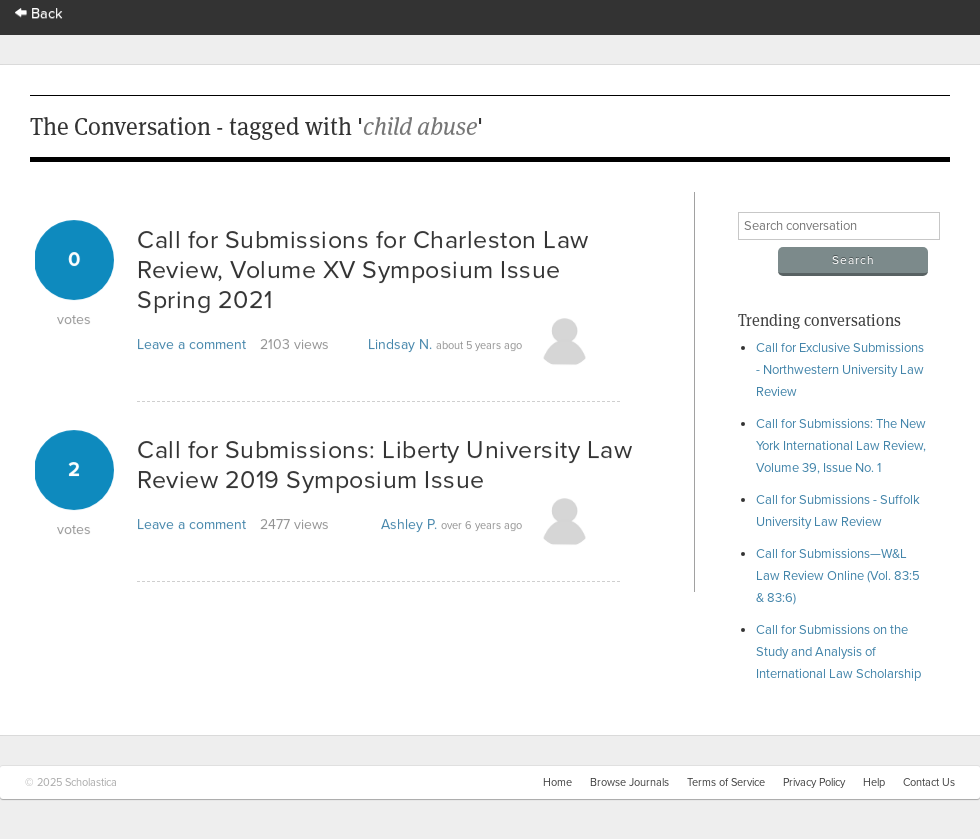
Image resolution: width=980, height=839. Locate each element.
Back (39, 13)
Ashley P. (409, 524)
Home (557, 782)
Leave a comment (191, 344)
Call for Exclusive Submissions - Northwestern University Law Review (840, 370)
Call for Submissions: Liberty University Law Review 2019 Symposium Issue (384, 465)
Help (874, 782)
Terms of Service (726, 782)
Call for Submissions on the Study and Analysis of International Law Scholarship (838, 652)
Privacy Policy (814, 782)
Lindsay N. (400, 344)
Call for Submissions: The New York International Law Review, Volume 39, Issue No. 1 (841, 446)
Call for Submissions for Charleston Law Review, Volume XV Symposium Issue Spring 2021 (363, 270)
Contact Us (929, 782)
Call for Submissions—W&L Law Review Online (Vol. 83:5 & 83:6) (838, 576)
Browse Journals (629, 782)
